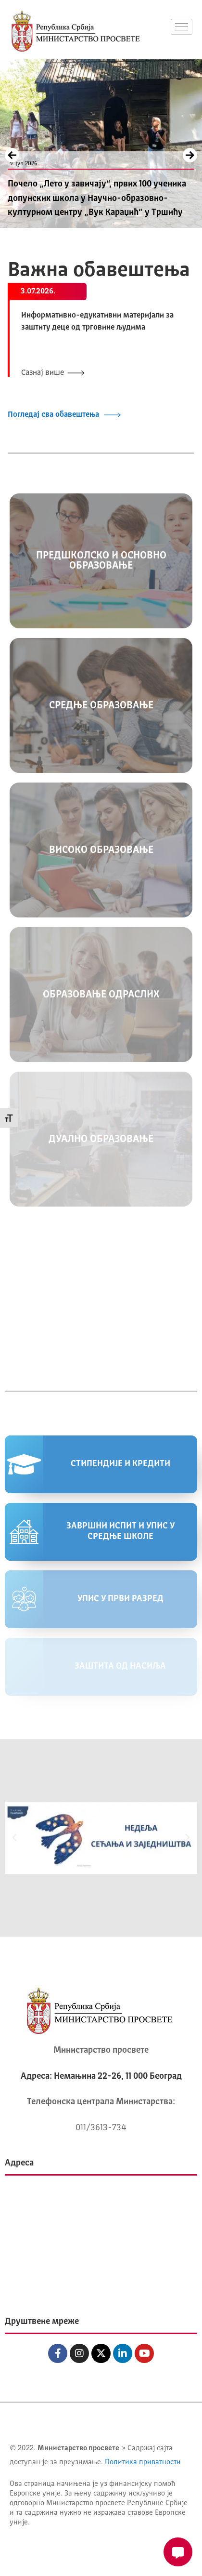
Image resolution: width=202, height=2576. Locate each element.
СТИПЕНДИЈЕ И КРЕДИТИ (120, 1464)
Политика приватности (143, 2462)
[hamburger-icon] (181, 27)
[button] (14, 1838)
